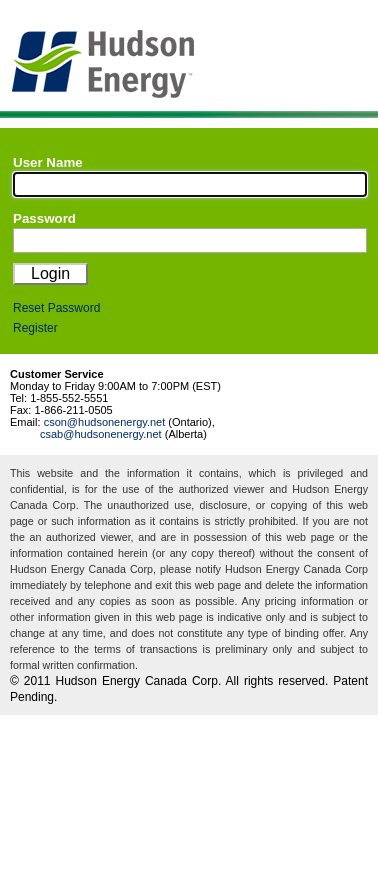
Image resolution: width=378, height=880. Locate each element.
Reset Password (56, 308)
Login (50, 273)
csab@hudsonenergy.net (101, 434)
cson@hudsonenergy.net (105, 422)
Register (35, 328)
